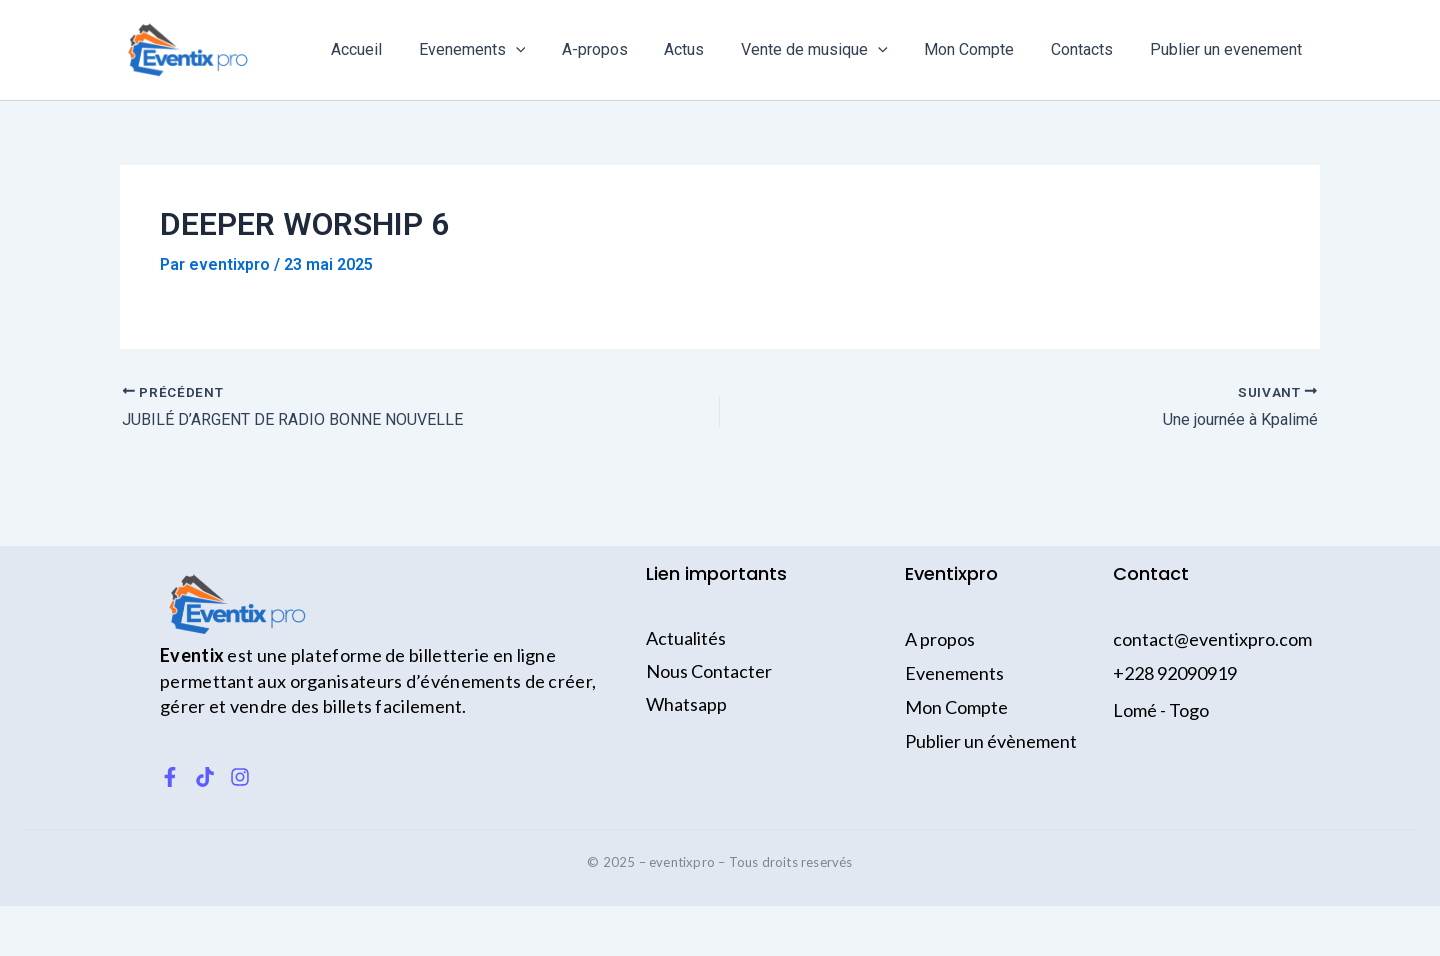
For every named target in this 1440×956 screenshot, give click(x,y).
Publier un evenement (1228, 49)
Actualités (686, 638)
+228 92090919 (1175, 673)
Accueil (391, 49)
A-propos (620, 49)
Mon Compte (981, 49)
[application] (546, 50)
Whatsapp (686, 704)
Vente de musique (830, 50)
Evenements (502, 50)
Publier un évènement (991, 741)
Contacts (1089, 49)
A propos (940, 639)
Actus (705, 49)
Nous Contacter (709, 671)
